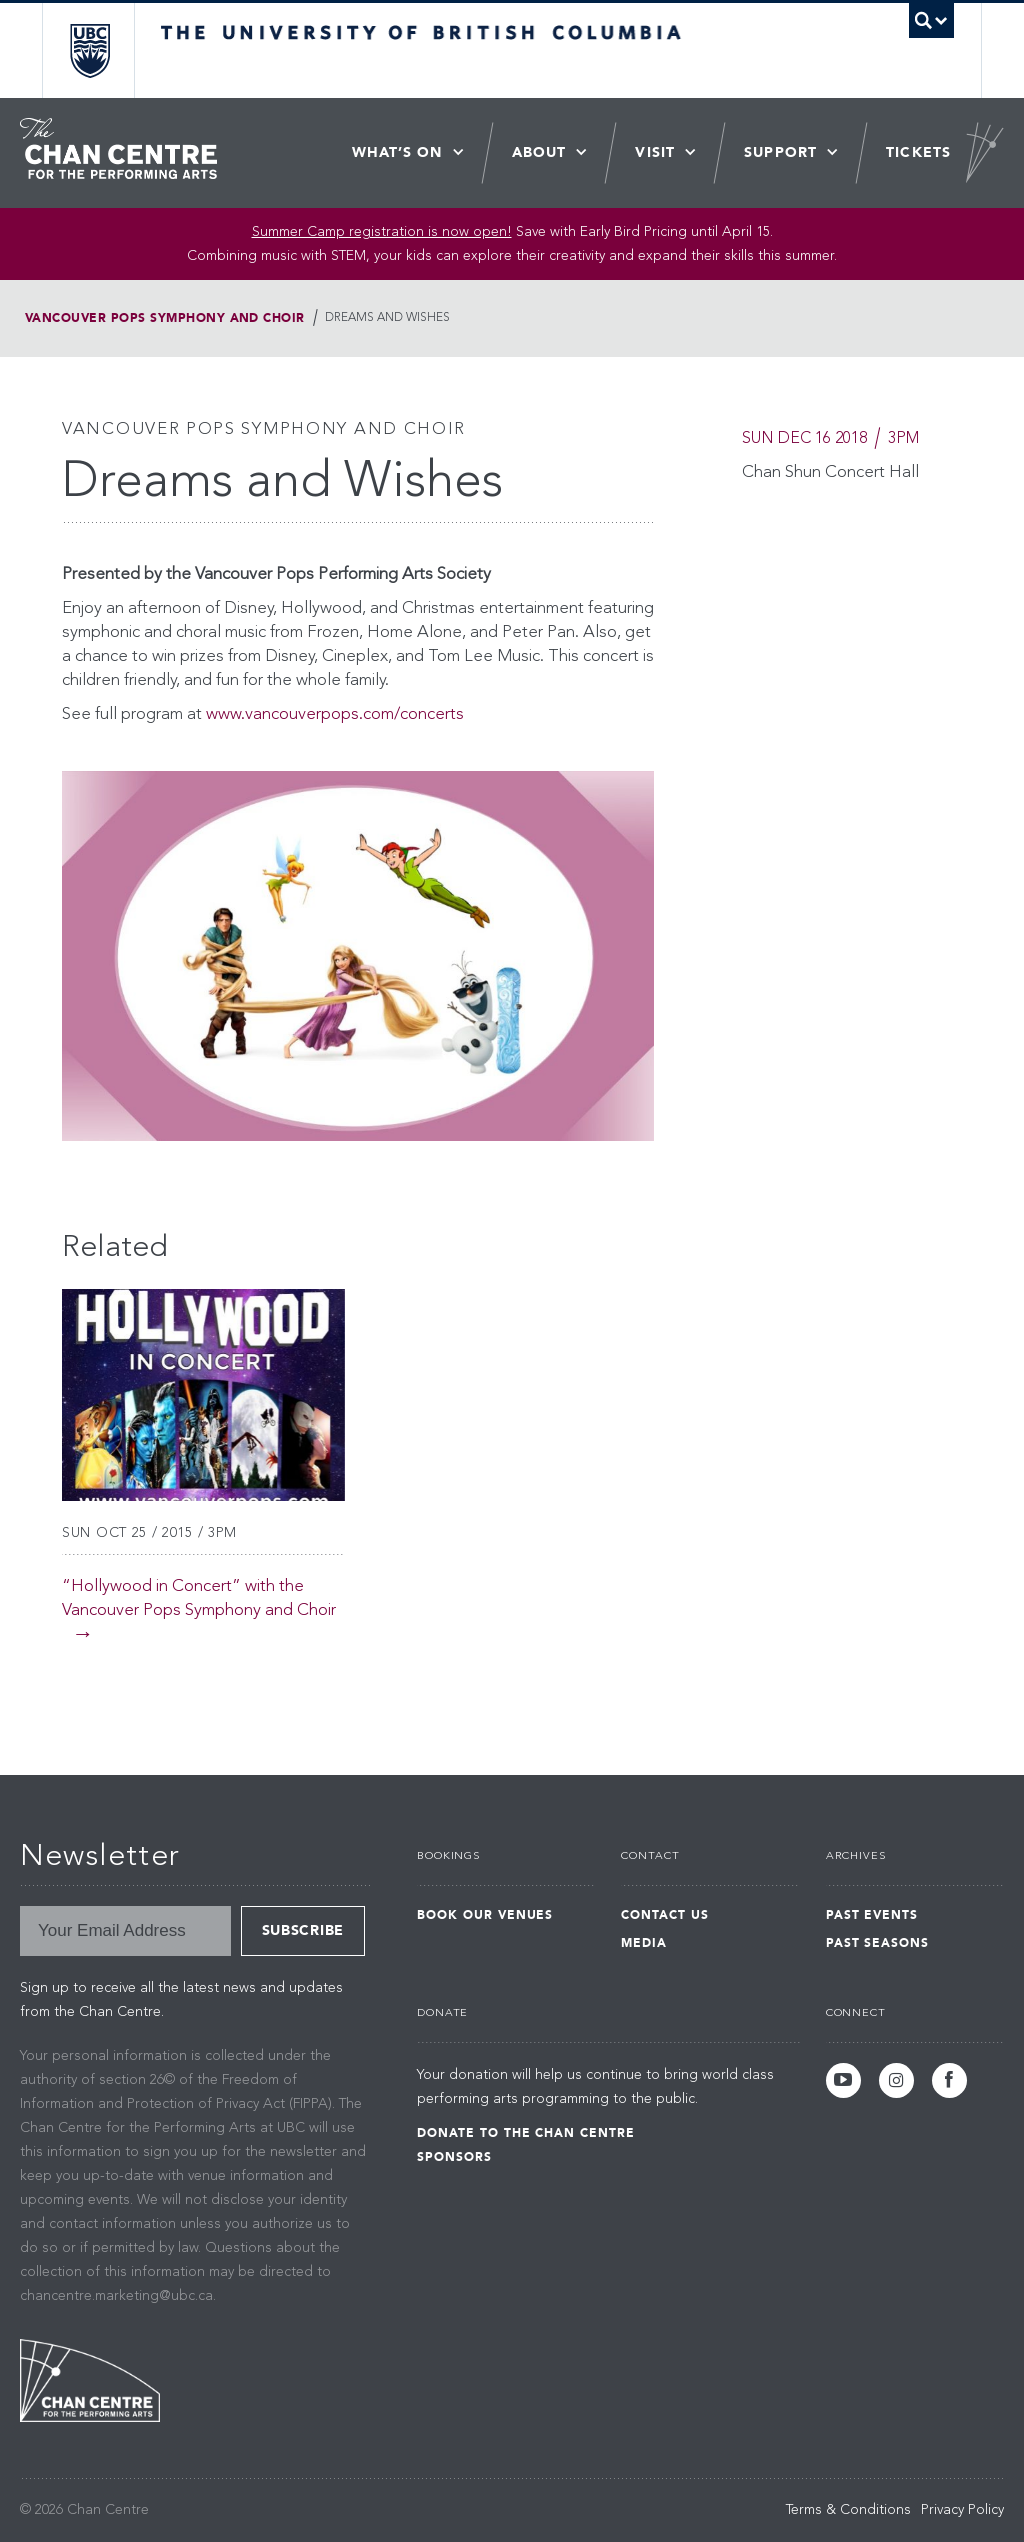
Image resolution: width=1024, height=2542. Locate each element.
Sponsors (454, 2157)
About (539, 152)
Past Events (872, 1915)
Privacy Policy (962, 2510)
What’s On (397, 152)
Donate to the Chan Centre (526, 2133)
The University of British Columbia (104, 50)
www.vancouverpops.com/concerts (335, 714)
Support (780, 152)
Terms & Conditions (848, 2510)
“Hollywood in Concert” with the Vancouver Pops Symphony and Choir (199, 1598)
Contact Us (665, 1915)
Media (644, 1943)
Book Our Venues (485, 1915)
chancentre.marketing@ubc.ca (116, 2296)
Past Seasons (878, 1943)
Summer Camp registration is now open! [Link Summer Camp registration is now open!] (382, 232)
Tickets (918, 152)
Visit (655, 152)
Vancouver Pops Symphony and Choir (165, 318)
